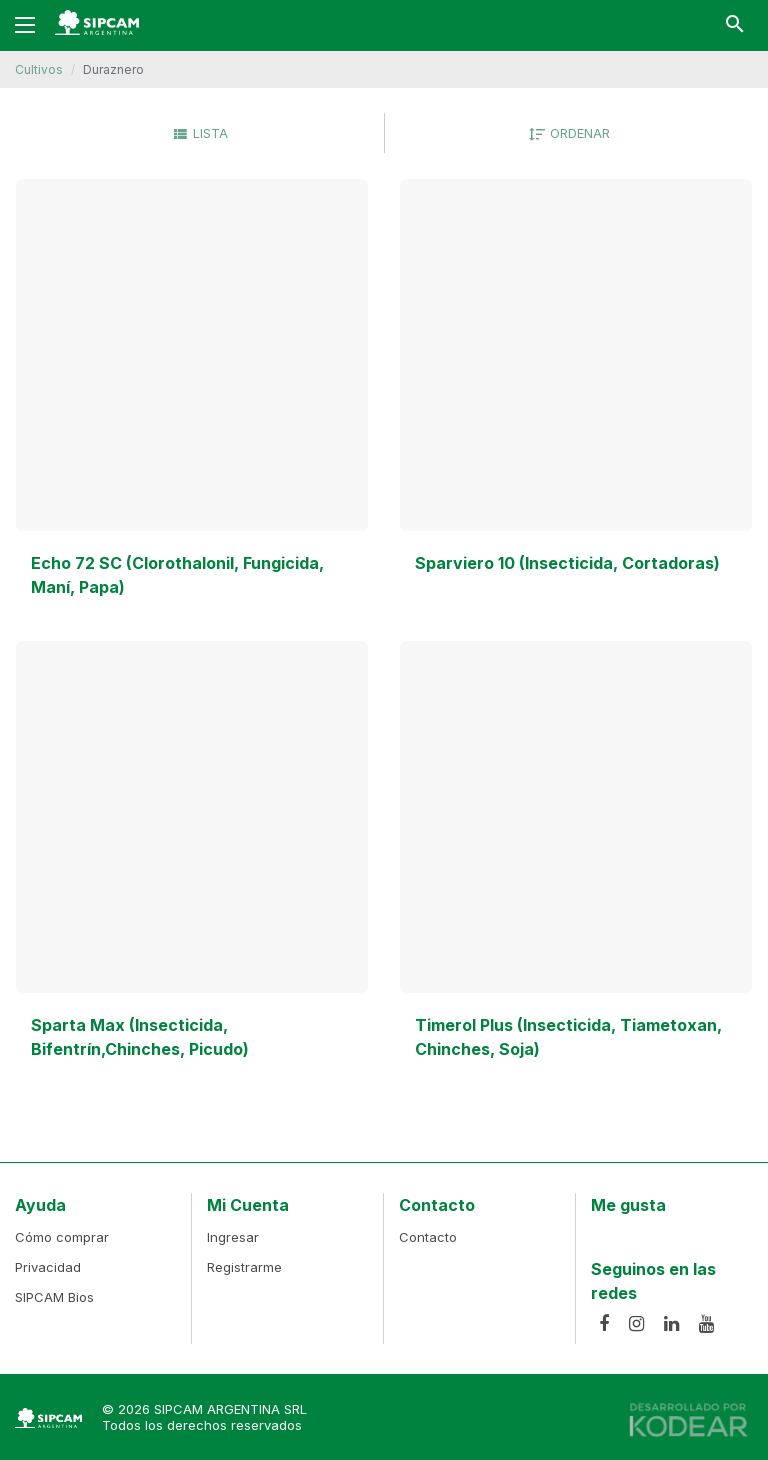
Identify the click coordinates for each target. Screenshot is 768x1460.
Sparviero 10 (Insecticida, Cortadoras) (567, 563)
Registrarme (244, 1267)
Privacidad (48, 1267)
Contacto (428, 1237)
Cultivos (39, 69)
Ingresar (233, 1237)
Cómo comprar (62, 1237)
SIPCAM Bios (54, 1297)
